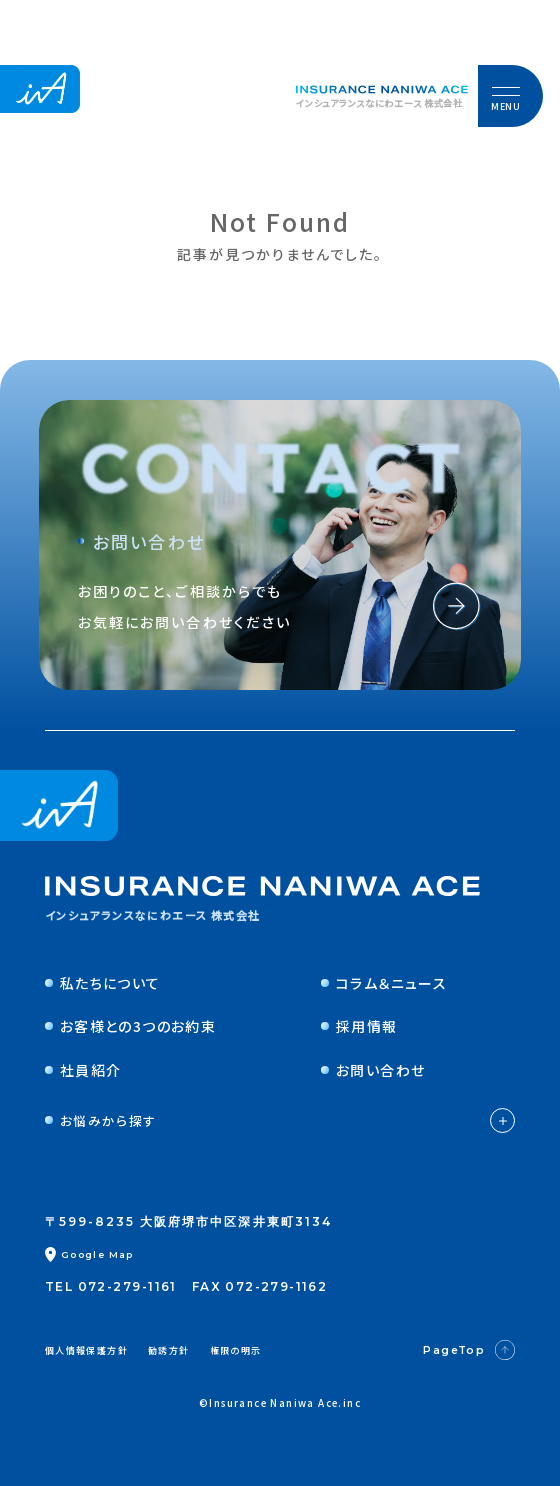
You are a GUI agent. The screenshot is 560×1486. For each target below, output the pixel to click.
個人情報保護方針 (86, 1350)
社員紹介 (83, 1070)
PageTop (469, 1350)
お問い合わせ (373, 1070)
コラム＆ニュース (384, 983)
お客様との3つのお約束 (130, 1026)
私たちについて (103, 983)
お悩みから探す (280, 1120)
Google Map (89, 1254)
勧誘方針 (169, 1350)
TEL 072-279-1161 (111, 1286)
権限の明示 (236, 1350)
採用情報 (359, 1026)
